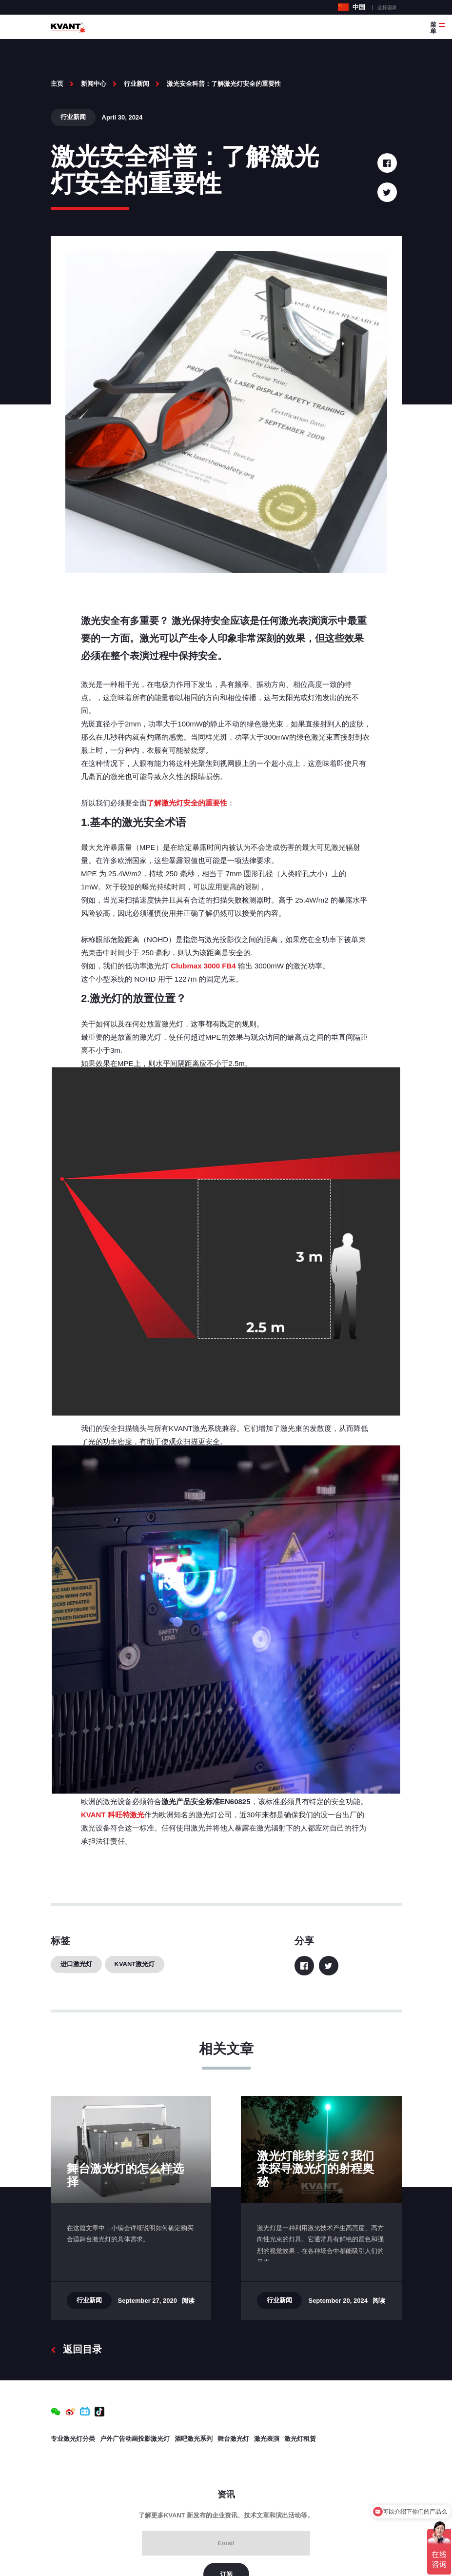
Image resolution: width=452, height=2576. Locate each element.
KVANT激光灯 (135, 1964)
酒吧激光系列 (194, 2438)
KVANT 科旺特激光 (112, 1815)
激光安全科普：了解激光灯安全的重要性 (224, 83)
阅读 (188, 2300)
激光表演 (266, 2438)
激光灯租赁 (300, 2438)
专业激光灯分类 (73, 2438)
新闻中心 (93, 83)
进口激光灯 (76, 1964)
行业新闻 (136, 83)
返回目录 (76, 2349)
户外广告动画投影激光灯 (135, 2438)
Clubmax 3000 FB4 (202, 966)
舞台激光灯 (233, 2438)
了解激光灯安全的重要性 (187, 803)
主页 (57, 83)
